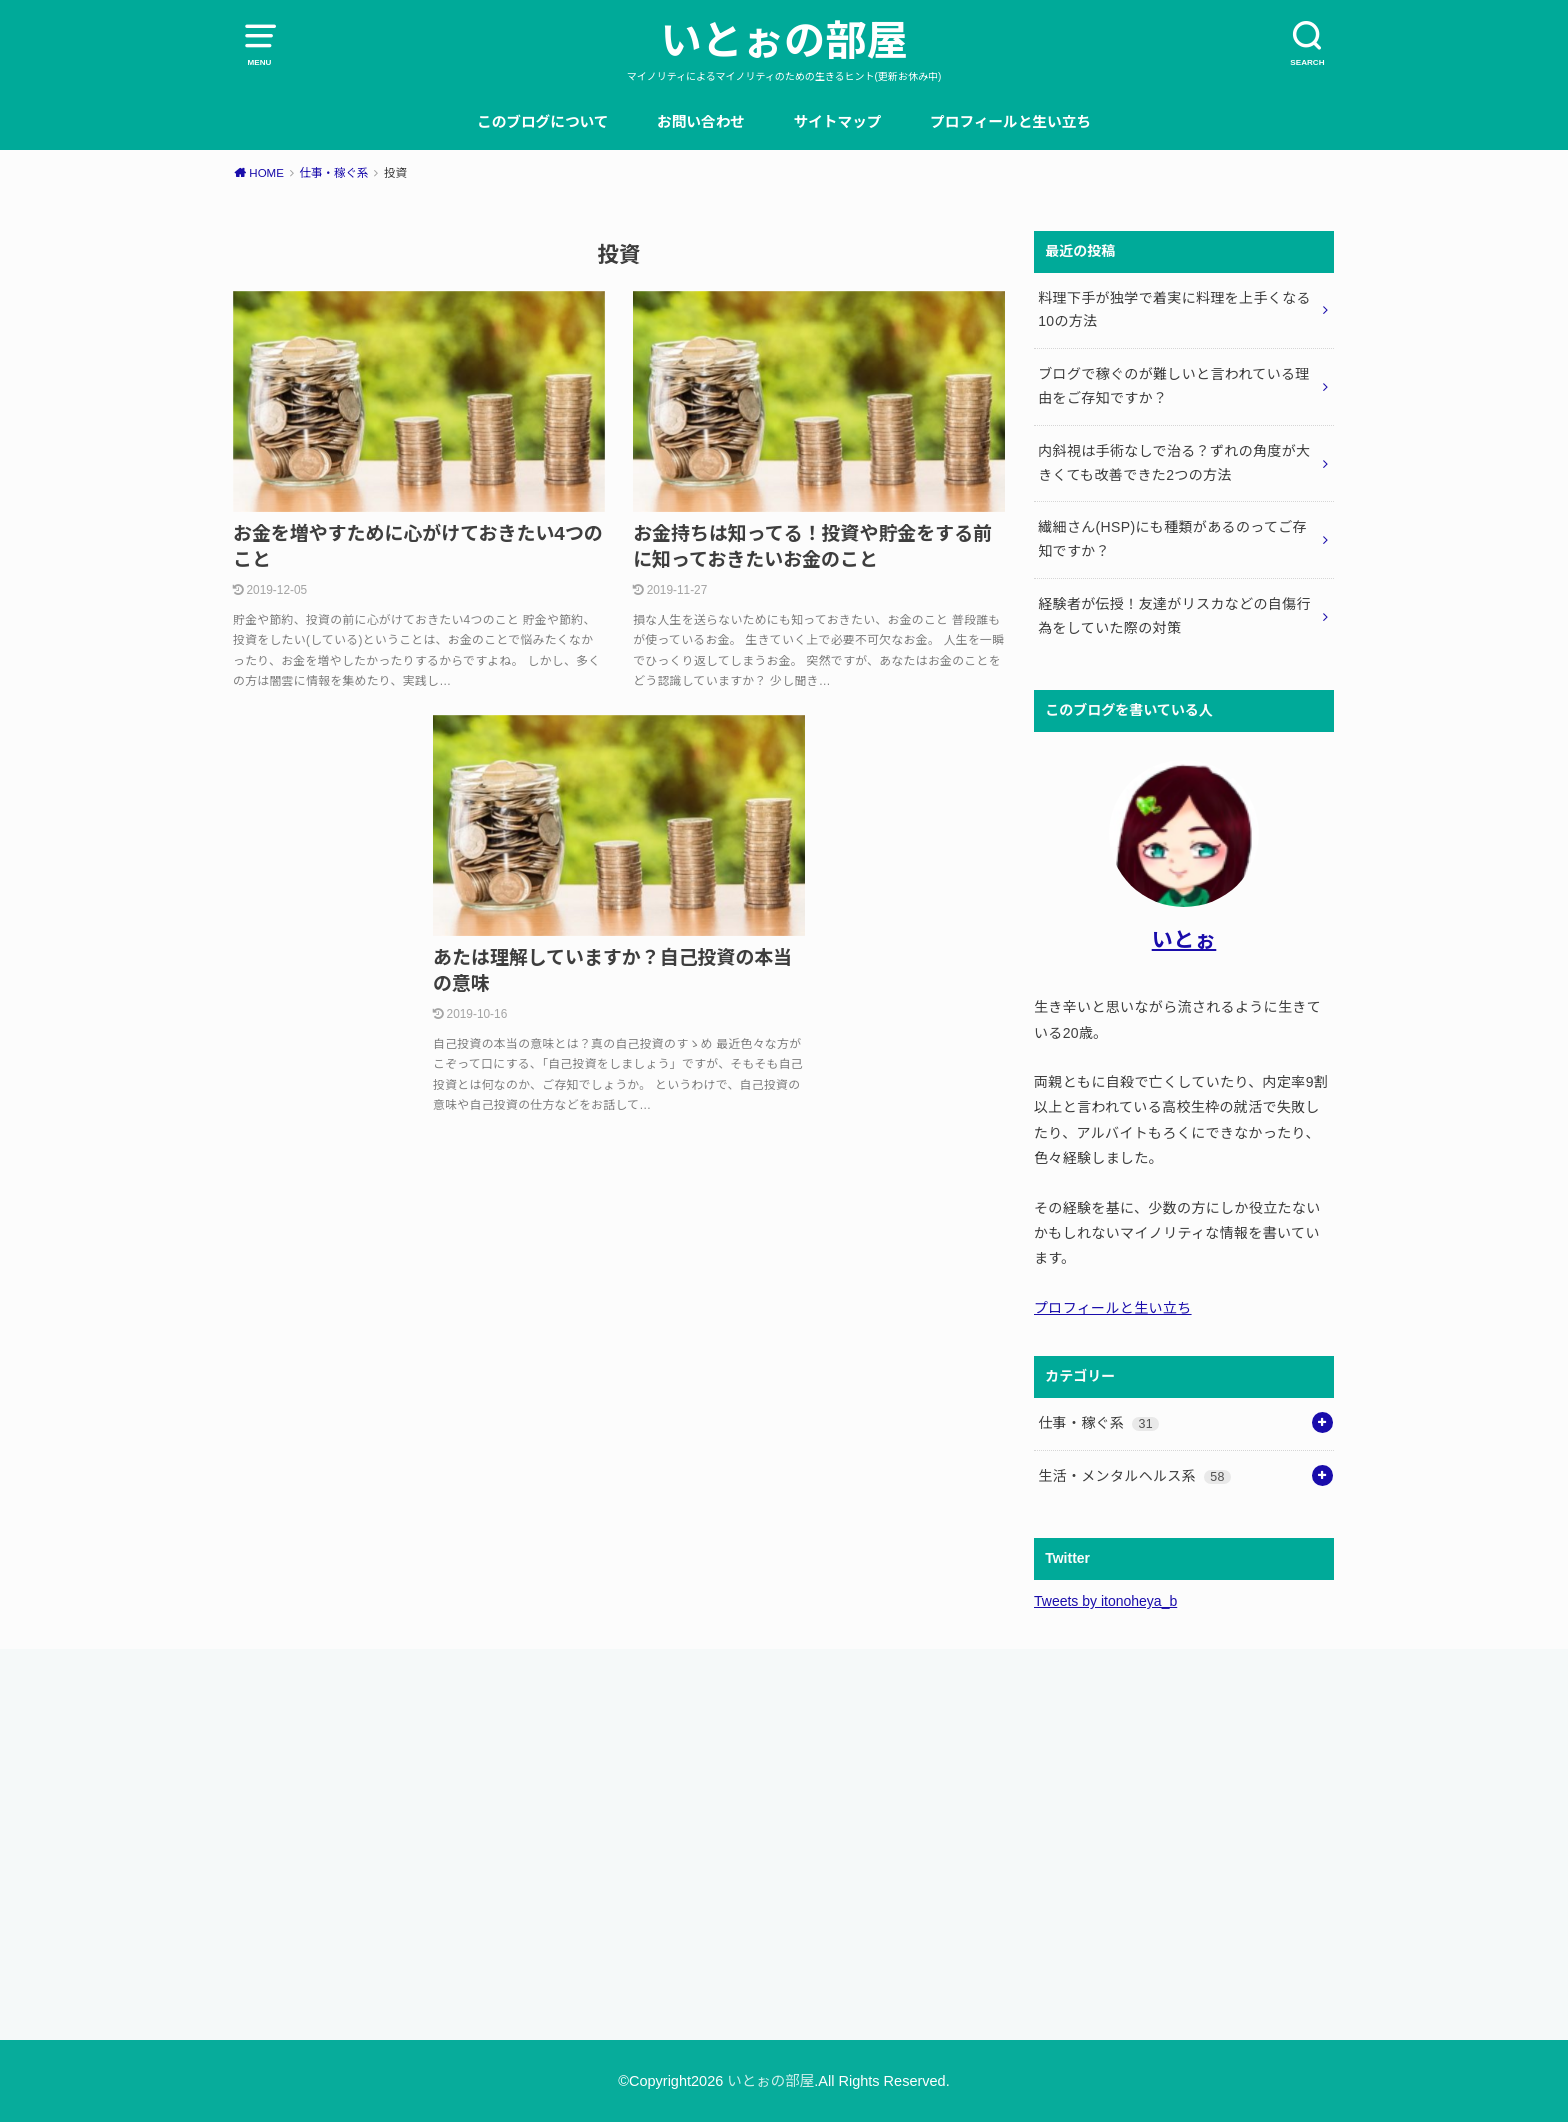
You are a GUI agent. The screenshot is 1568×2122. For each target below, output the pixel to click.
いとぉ (1184, 939)
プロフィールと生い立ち (1010, 122)
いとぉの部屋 (783, 41)
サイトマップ (838, 122)
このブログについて (542, 122)
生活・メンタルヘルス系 (1134, 1476)
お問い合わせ (701, 122)
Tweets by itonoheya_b (1105, 1601)
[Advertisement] (499, 1838)
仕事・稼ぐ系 (1098, 1423)
